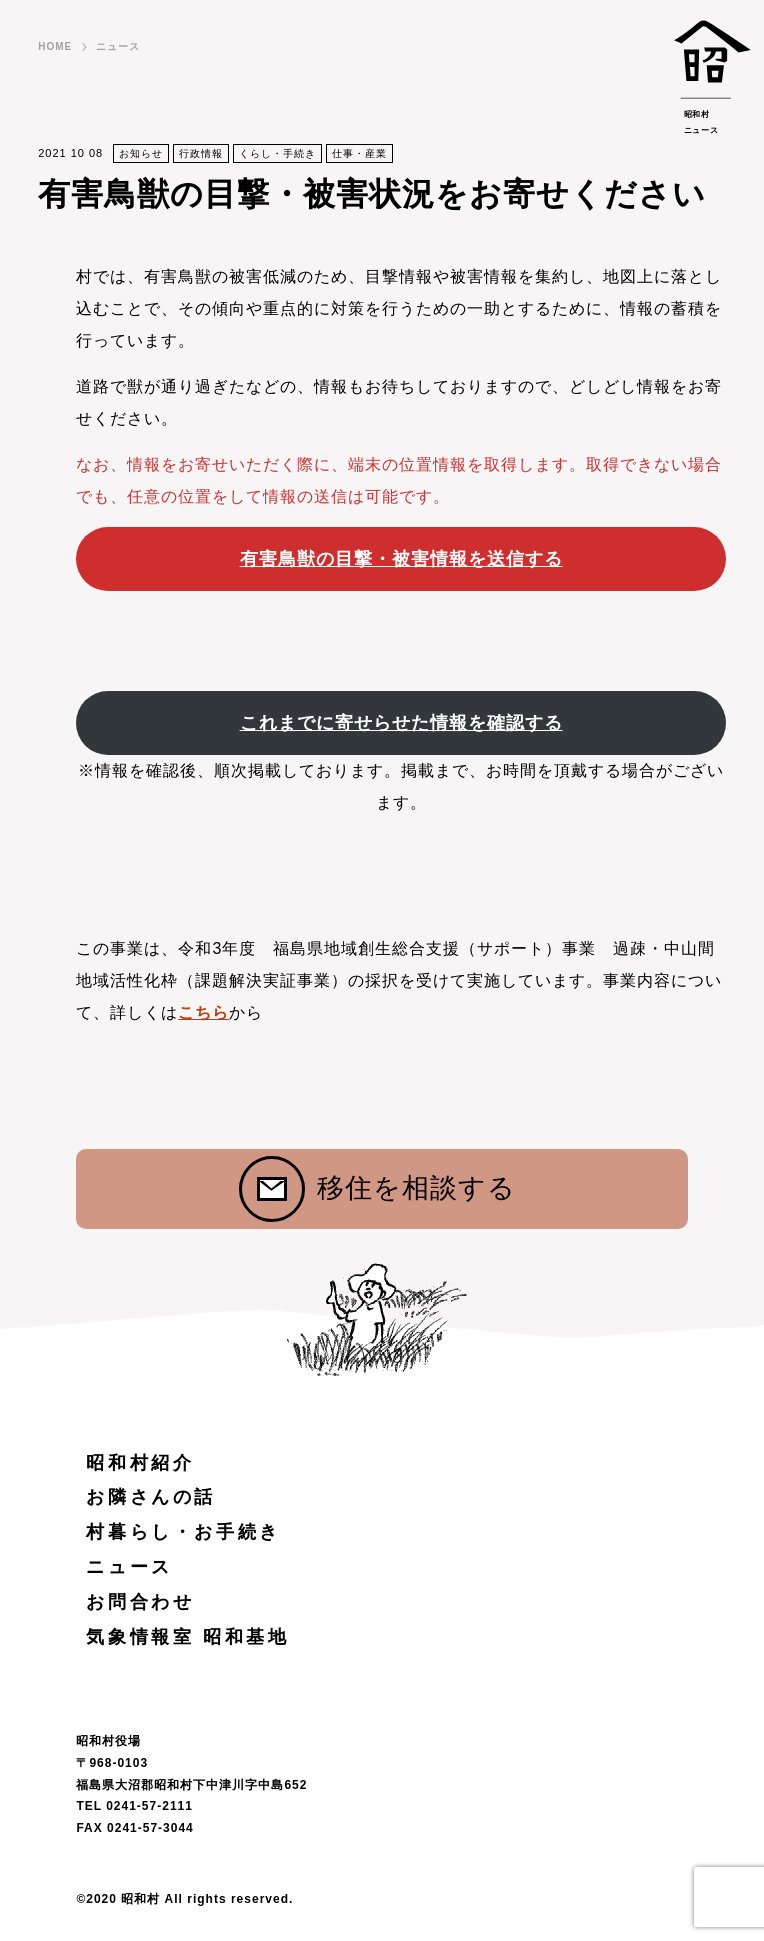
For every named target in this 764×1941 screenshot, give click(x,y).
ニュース (118, 46)
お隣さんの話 (151, 1497)
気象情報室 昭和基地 (187, 1637)
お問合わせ (140, 1602)
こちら (203, 1012)
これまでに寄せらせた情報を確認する (401, 723)
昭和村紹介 (140, 1463)
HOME (55, 46)
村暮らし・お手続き (183, 1532)
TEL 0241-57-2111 (134, 1806)
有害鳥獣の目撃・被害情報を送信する (401, 559)
